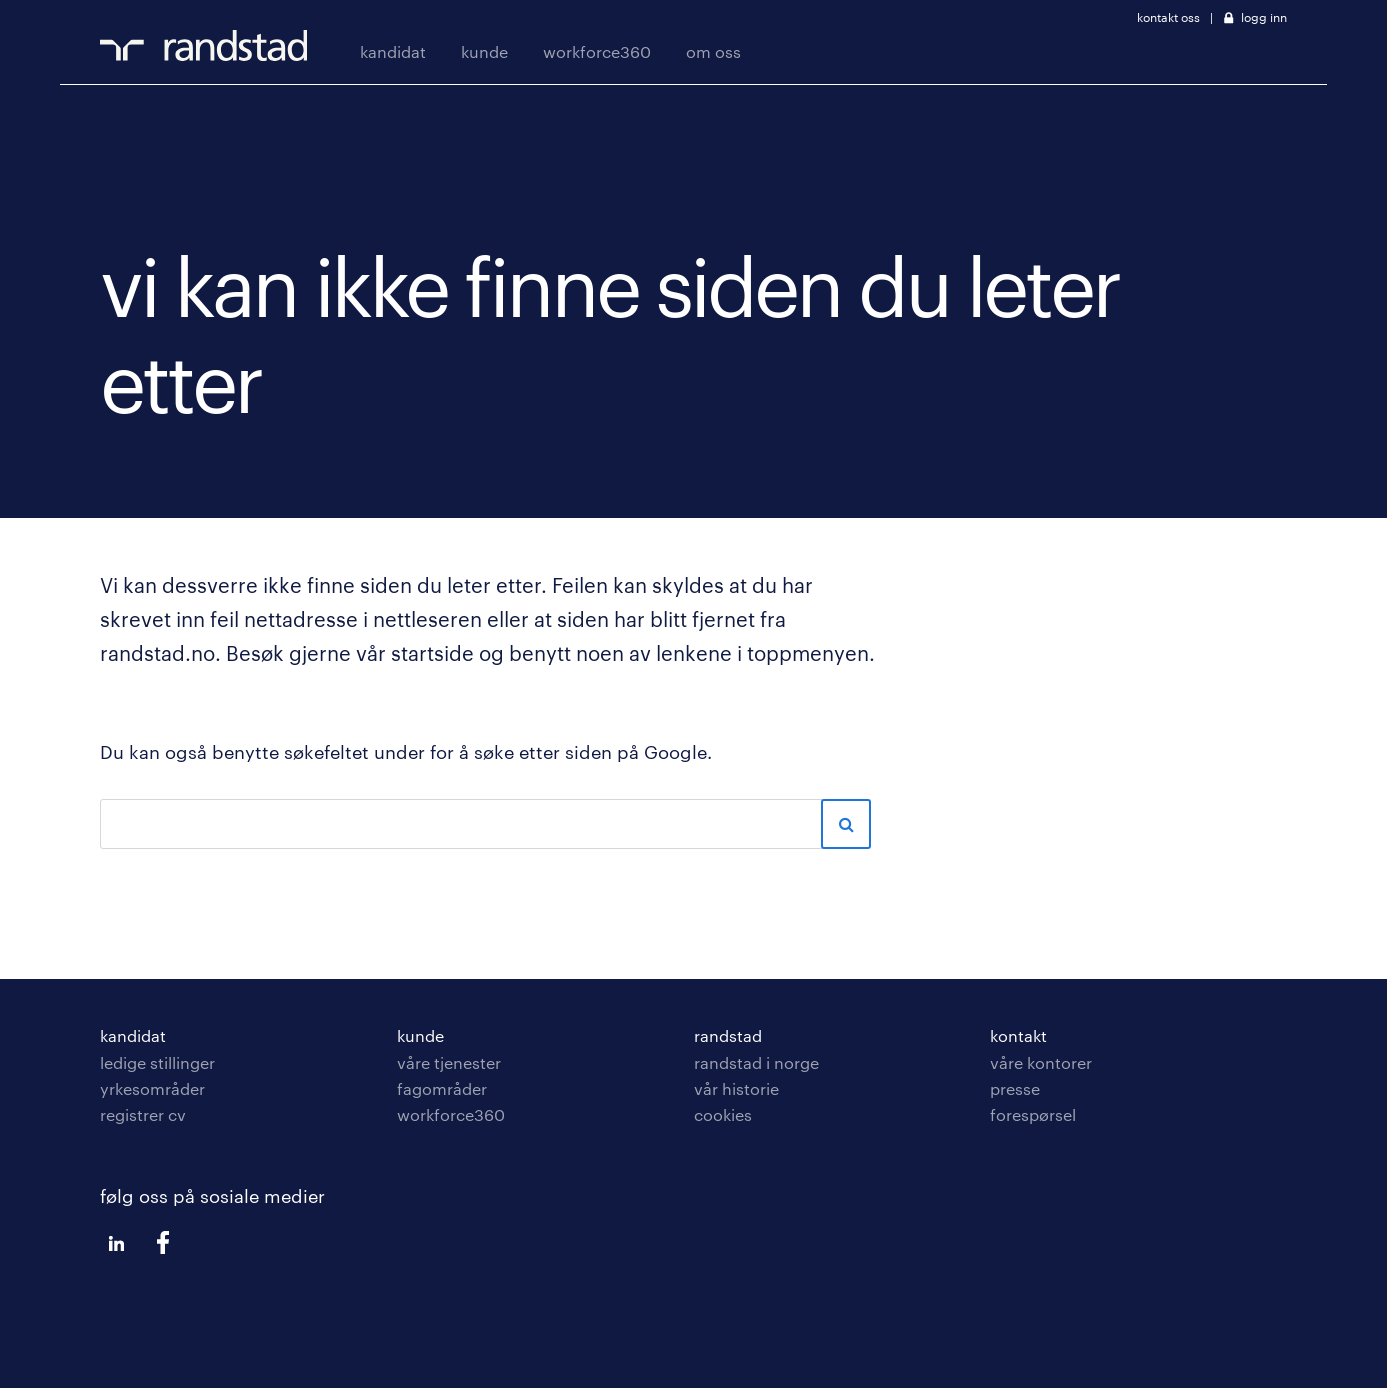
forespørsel (1033, 1114)
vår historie (736, 1088)
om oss (713, 51)
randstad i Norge (756, 1062)
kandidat (393, 51)
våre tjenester (449, 1062)
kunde (484, 51)
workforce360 (597, 51)
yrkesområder (152, 1088)
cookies (723, 1114)
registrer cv (143, 1114)
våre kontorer (1041, 1062)
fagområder (442, 1088)
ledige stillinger (157, 1062)
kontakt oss (1168, 17)
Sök (846, 824)
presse (1015, 1088)
